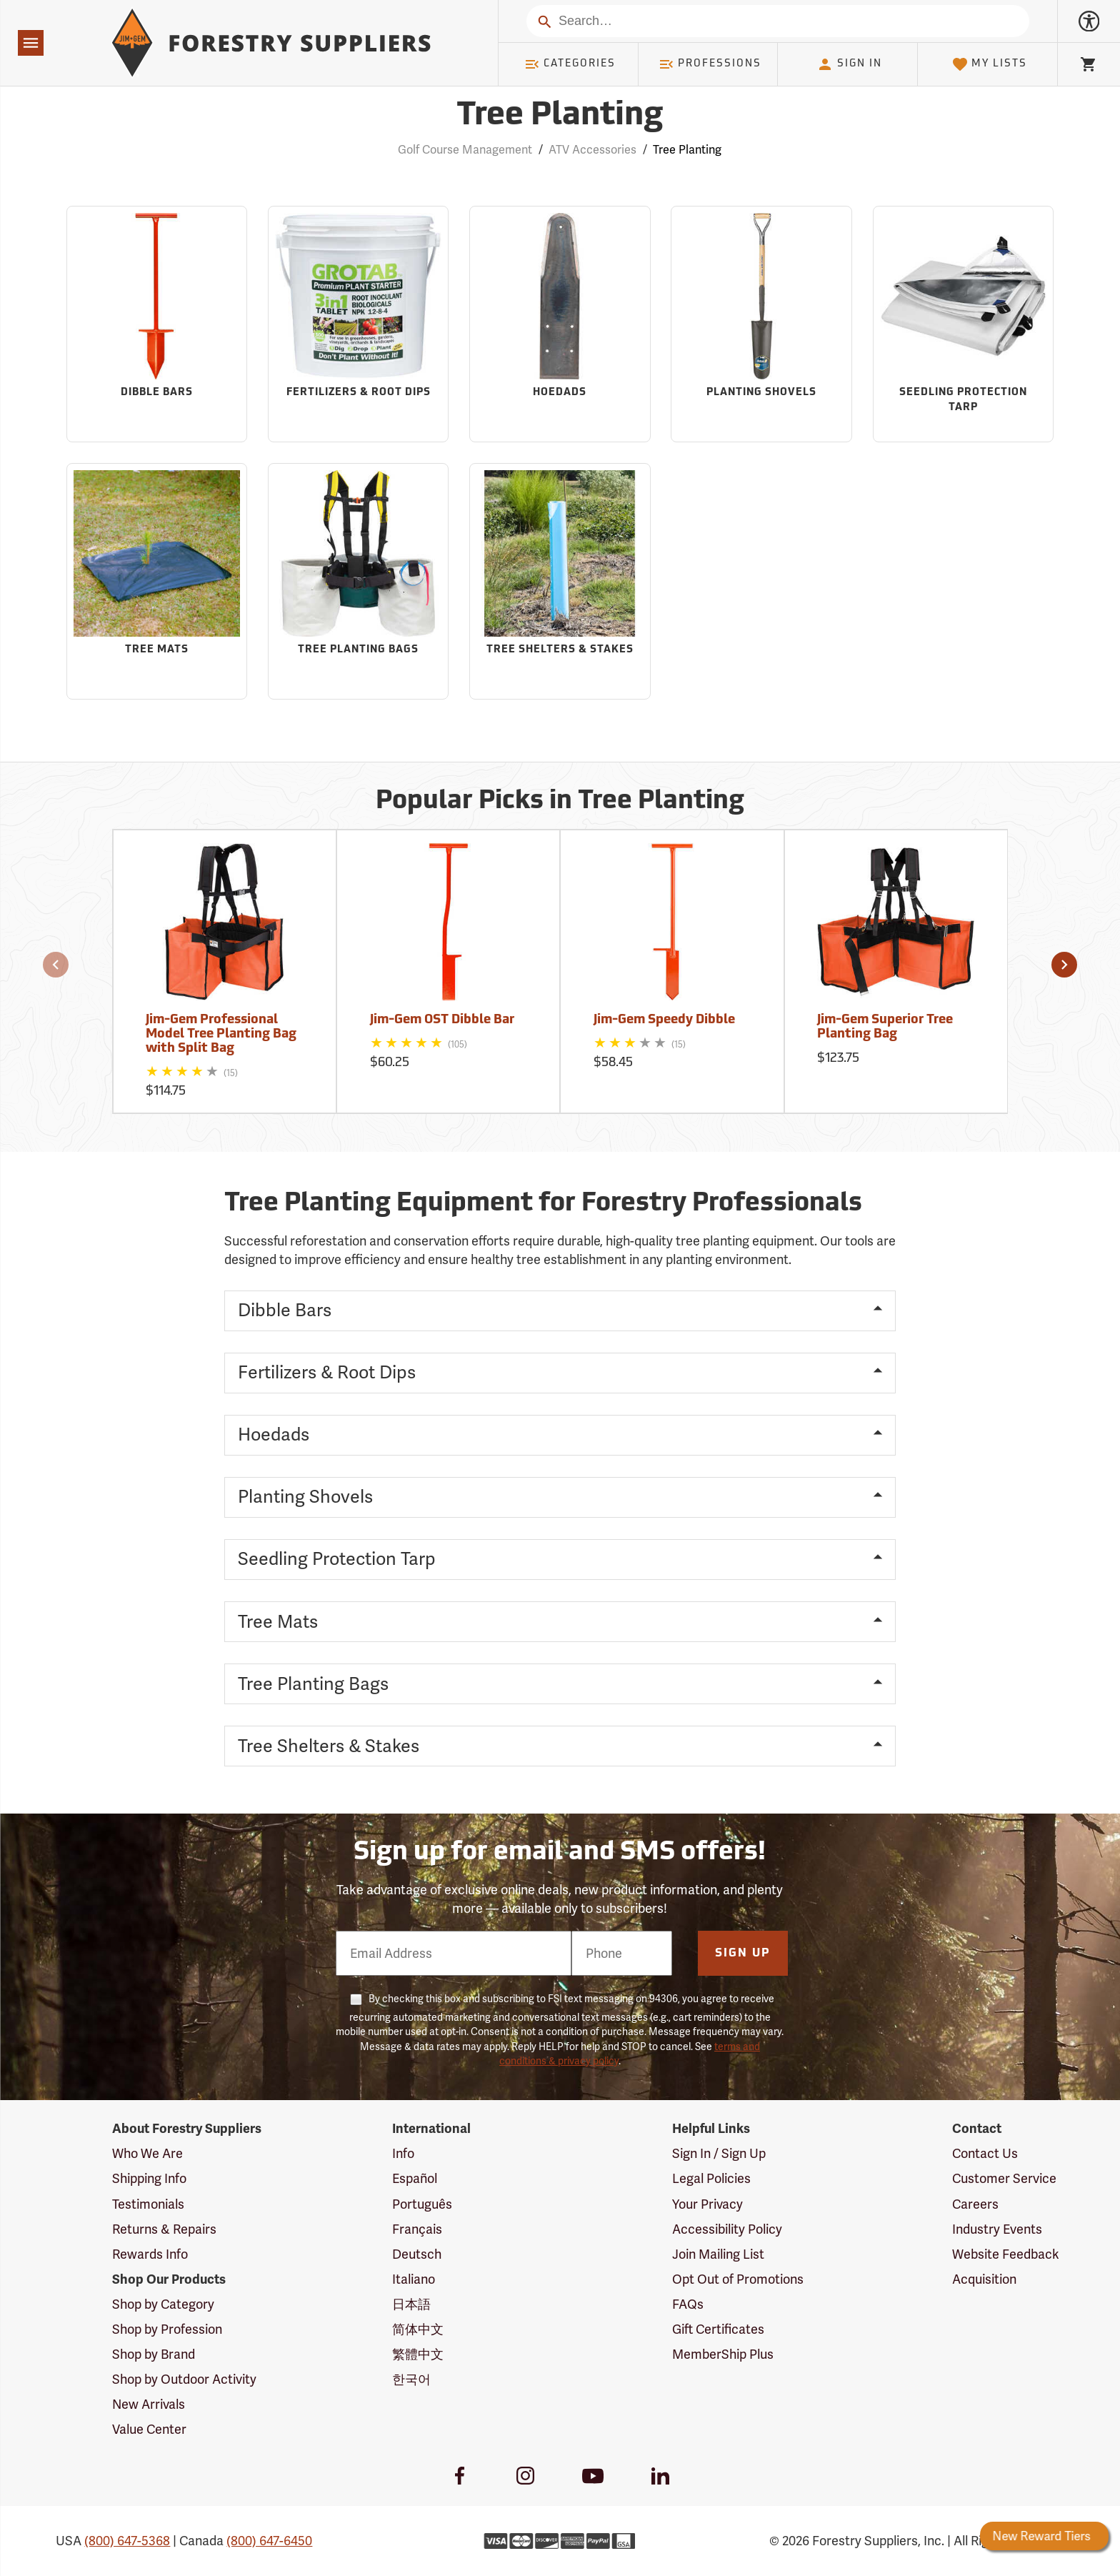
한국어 (411, 2379)
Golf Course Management (465, 149)
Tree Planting (687, 149)
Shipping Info (149, 2178)
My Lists (989, 64)
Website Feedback (1005, 2254)
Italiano (413, 2279)
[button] (56, 965)
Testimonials (148, 2204)
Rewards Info (150, 2254)
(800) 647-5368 (127, 2540)
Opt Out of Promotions (738, 2279)
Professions (710, 64)
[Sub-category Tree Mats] (156, 581)
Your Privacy (707, 2204)
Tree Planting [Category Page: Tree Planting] (560, 116)
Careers (975, 2204)
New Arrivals (148, 2404)
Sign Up (743, 1953)
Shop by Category (163, 2304)
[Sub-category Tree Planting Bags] (358, 581)
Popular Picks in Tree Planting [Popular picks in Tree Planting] (560, 802)
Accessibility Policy (727, 2229)
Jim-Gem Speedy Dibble (664, 1020)
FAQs (688, 2304)
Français (417, 2229)
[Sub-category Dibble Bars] (156, 324)
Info (403, 2153)
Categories (570, 64)
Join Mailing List (718, 2254)
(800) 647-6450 (269, 2540)
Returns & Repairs (164, 2229)
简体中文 (418, 2329)
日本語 (411, 2304)
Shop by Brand (153, 2354)
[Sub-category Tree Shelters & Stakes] (559, 581)
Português (422, 2204)
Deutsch (416, 2254)
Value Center (149, 2429)
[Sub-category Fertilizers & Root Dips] (358, 324)
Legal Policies (711, 2178)
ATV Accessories (592, 149)
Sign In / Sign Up (719, 2153)
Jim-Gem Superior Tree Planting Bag (885, 1027)
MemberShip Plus (723, 2354)
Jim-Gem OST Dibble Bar (442, 1020)
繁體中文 (418, 2354)
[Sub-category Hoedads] (559, 324)
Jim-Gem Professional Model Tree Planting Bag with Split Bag (221, 1034)
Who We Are (147, 2153)
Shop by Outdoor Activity (184, 2379)
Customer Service (1004, 2178)
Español (414, 2178)
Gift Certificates (718, 2329)
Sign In (849, 64)
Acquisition (984, 2279)
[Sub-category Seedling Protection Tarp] (963, 324)
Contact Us (985, 2153)
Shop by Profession (167, 2329)
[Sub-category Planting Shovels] (761, 324)
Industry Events (997, 2229)
